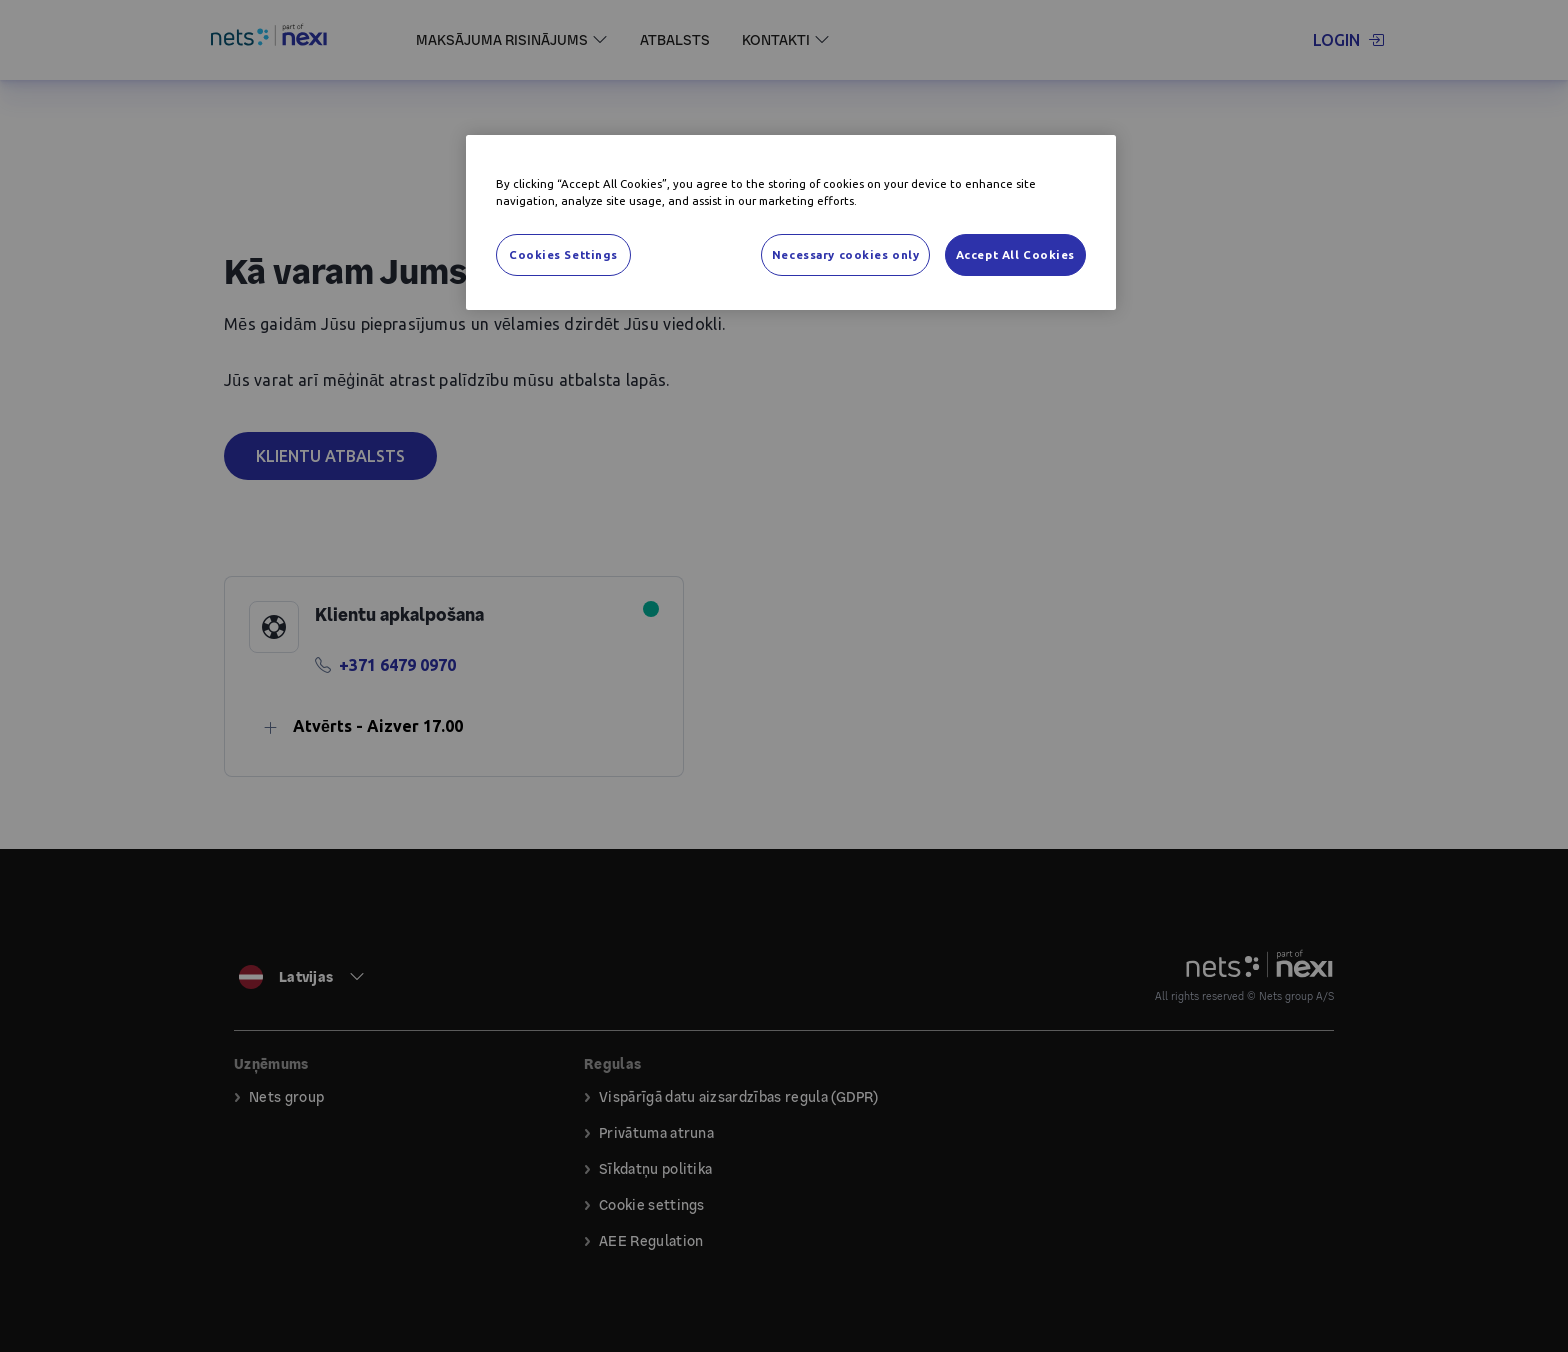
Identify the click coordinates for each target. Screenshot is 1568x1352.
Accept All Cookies (1015, 254)
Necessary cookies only (846, 254)
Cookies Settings (563, 254)
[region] (791, 222)
